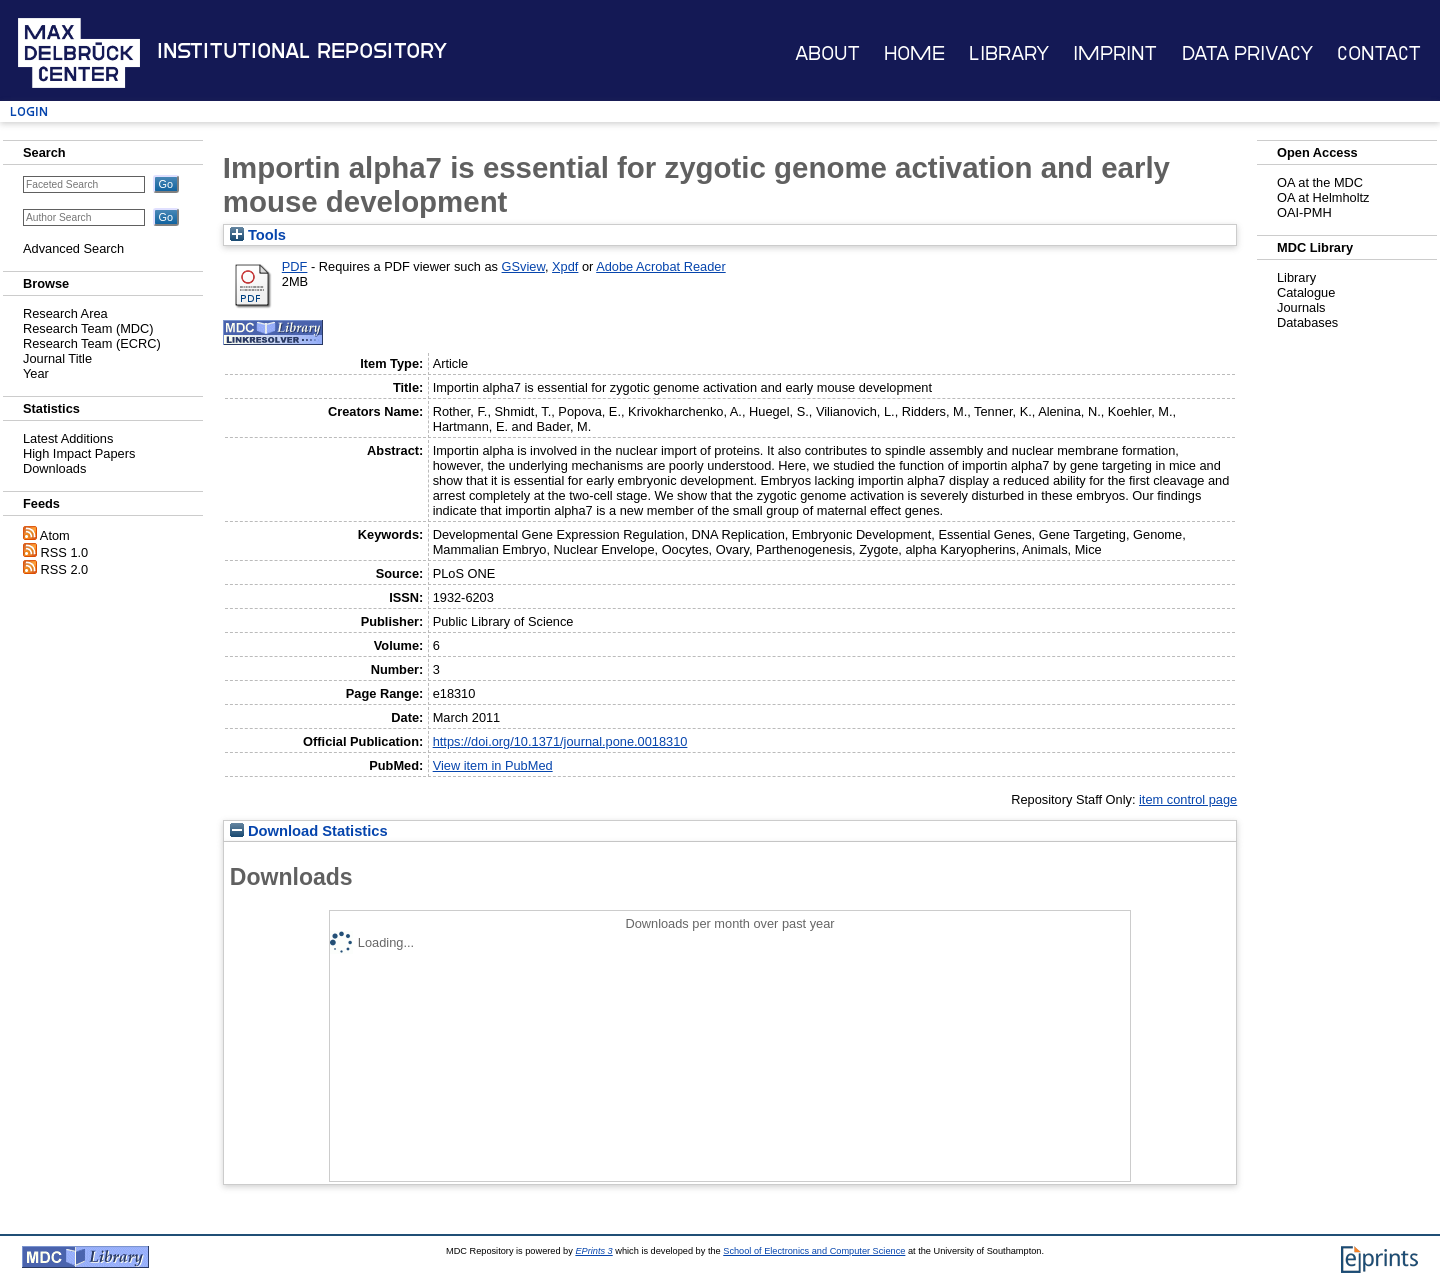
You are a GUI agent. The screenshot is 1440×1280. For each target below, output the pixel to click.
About (827, 53)
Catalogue (1306, 292)
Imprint (1115, 53)
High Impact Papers (79, 453)
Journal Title (57, 358)
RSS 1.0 (65, 552)
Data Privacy (1247, 53)
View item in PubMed (493, 765)
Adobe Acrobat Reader (660, 266)
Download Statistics (309, 831)
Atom (55, 535)
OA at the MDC (1320, 182)
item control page (1188, 799)
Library (1009, 53)
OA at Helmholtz (1323, 197)
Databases (1307, 322)
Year (36, 373)
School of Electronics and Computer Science (814, 1251)
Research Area (65, 313)
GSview (523, 266)
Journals (1301, 307)
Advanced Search (73, 248)
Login (29, 111)
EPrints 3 (593, 1251)
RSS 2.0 (65, 569)
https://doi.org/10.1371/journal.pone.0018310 (560, 741)
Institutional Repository (302, 51)
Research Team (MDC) (88, 328)
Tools (258, 235)
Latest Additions (68, 438)
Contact (1379, 53)
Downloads (54, 468)
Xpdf (565, 266)
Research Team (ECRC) (92, 343)
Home (914, 53)
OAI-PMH (1304, 212)
